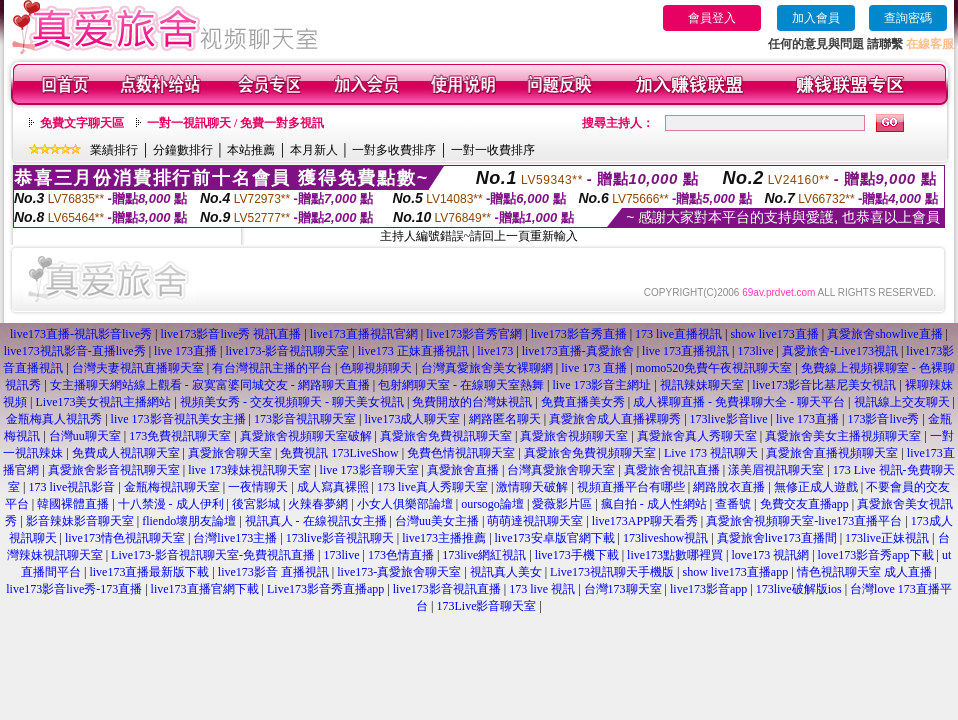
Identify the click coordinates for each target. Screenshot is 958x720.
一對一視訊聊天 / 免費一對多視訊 (235, 123)
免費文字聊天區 (82, 123)
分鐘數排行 (183, 150)
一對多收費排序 (394, 150)
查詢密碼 (908, 18)
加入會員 (816, 18)
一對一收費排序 (493, 150)
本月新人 (314, 150)
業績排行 (114, 150)
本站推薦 (251, 150)
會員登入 (712, 18)
